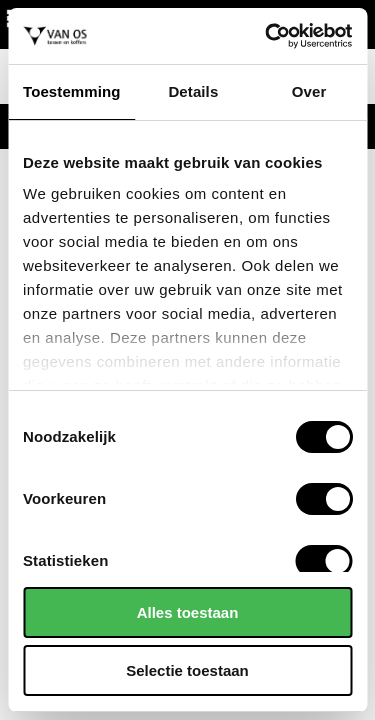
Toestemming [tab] (72, 91)
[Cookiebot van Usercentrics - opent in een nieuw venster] (267, 36)
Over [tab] (309, 91)
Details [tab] (193, 91)
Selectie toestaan (187, 670)
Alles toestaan (188, 612)
